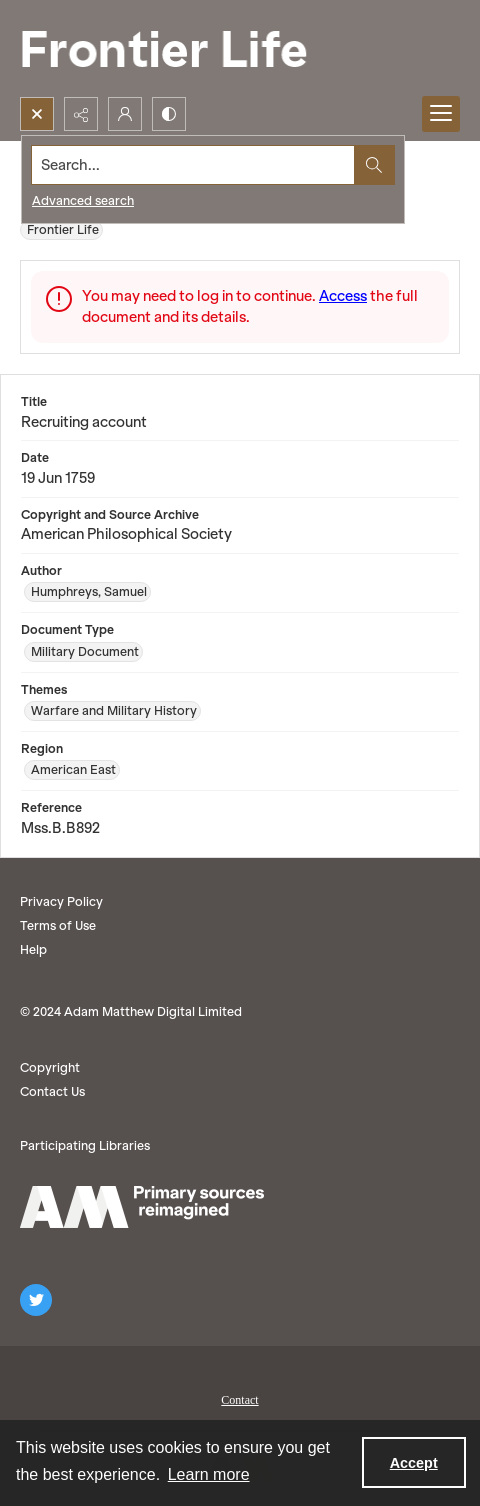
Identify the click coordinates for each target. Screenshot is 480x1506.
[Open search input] (37, 114)
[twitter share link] (36, 1300)
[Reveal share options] (81, 114)
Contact (239, 1400)
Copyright (50, 1067)
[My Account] (125, 114)
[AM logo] (142, 1207)
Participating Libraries (85, 1145)
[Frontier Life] (180, 48)
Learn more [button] (209, 1474)
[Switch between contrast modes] (169, 114)
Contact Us (52, 1091)
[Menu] (441, 114)
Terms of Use (58, 925)
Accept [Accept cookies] (414, 1463)
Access (343, 296)
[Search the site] (193, 165)
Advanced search (83, 200)
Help (33, 949)
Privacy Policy (61, 901)
